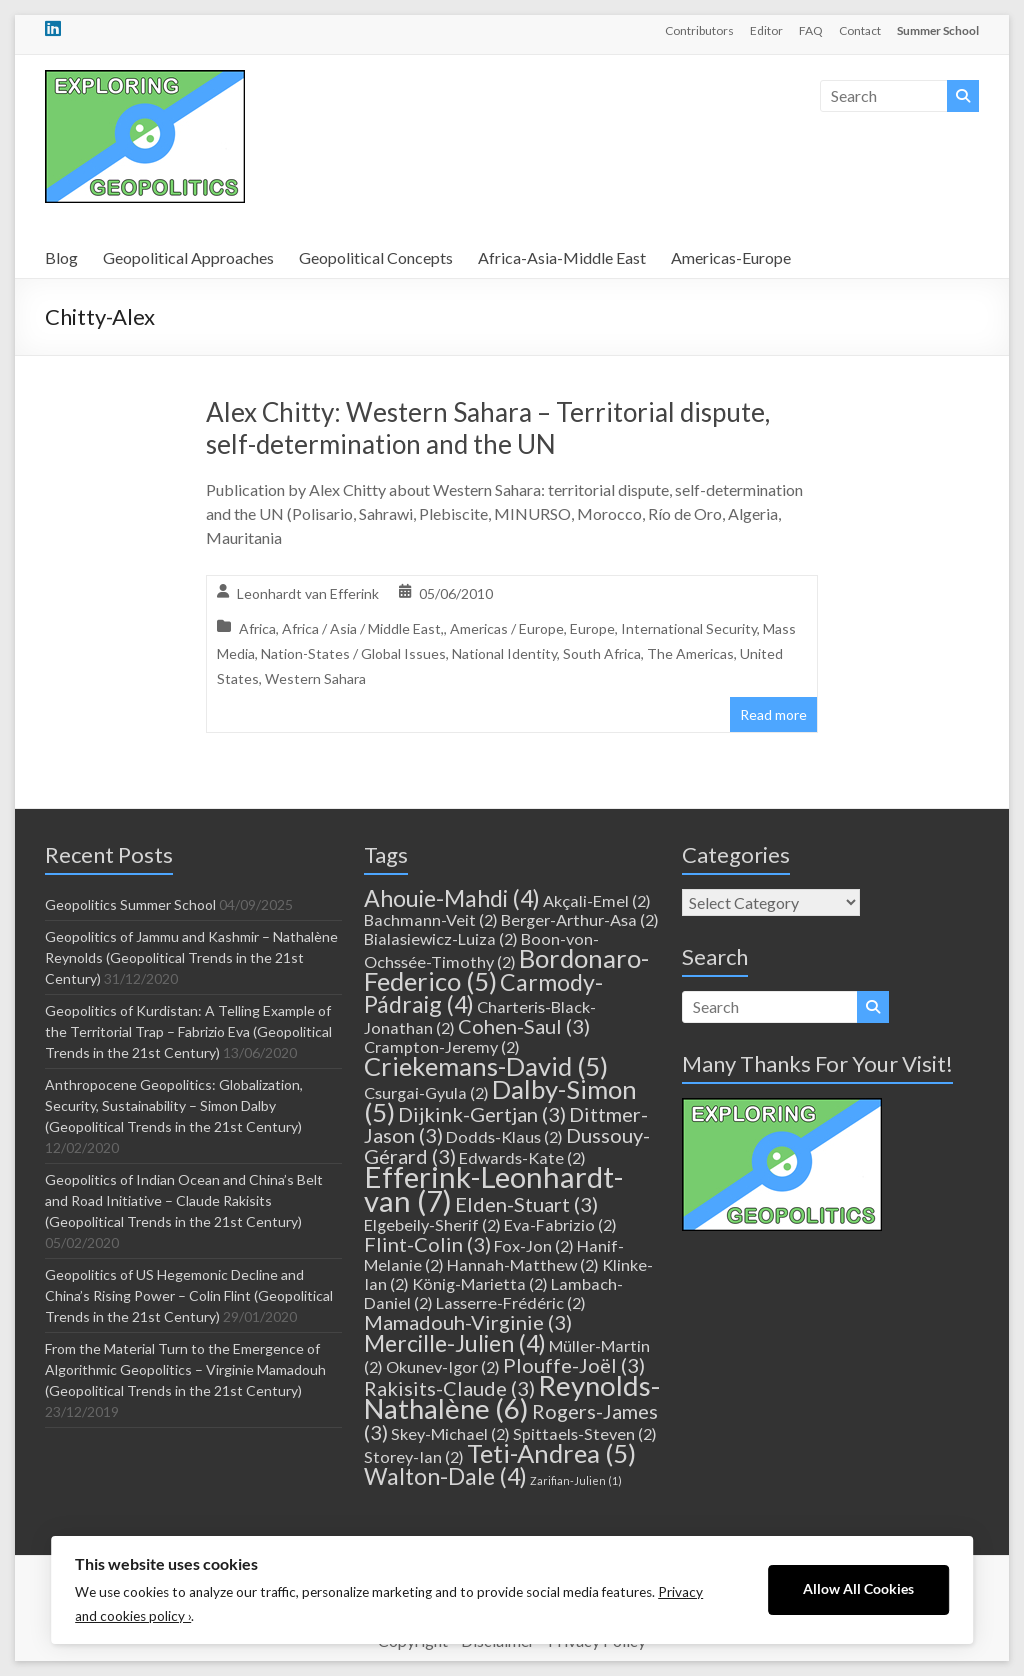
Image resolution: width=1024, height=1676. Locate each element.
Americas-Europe (731, 257)
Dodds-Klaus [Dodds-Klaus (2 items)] (504, 1136)
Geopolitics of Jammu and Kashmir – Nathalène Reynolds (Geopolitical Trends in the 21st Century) (191, 957)
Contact (860, 30)
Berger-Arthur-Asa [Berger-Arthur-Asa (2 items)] (580, 919)
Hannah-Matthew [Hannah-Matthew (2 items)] (523, 1264)
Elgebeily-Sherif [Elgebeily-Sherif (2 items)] (432, 1224)
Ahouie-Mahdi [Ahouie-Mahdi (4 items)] (452, 898)
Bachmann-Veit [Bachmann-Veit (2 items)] (431, 919)
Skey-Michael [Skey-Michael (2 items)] (450, 1433)
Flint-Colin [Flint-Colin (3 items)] (427, 1244)
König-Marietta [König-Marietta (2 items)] (480, 1283)
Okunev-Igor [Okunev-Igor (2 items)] (443, 1366)
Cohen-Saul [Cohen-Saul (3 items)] (524, 1026)
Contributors (699, 30)
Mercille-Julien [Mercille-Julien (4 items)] (455, 1343)
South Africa (602, 653)
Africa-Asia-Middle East (562, 257)
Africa (257, 628)
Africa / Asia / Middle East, (363, 628)
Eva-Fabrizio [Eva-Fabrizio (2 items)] (560, 1224)
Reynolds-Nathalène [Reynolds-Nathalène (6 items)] (512, 1397)
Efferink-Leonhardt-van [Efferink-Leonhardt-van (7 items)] (493, 1188)
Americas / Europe (507, 628)
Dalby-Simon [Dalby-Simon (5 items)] (500, 1100)
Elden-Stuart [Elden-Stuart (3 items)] (526, 1204)
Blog (61, 257)
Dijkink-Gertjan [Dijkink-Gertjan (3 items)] (482, 1114)
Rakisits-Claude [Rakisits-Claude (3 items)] (449, 1388)
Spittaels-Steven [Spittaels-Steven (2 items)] (585, 1433)
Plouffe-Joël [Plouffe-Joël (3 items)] (574, 1365)
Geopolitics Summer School (130, 904)
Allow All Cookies (858, 1589)
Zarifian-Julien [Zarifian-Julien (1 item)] (576, 1480)
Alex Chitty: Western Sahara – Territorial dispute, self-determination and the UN (488, 428)
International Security (689, 628)
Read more (773, 714)
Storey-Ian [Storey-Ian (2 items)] (414, 1456)
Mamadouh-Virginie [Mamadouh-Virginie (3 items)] (468, 1322)
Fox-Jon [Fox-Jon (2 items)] (534, 1245)
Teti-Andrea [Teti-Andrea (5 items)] (551, 1453)
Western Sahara (315, 678)
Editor (766, 30)
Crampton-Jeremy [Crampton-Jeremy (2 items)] (442, 1046)
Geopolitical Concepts (376, 257)
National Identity (504, 653)
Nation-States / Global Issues (353, 653)
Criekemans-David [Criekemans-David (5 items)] (486, 1066)
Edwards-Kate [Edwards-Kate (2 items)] (522, 1157)
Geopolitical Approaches (188, 257)
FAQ (811, 30)
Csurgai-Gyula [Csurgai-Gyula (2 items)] (426, 1092)
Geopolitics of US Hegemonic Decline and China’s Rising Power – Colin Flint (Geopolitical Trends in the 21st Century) (189, 1295)
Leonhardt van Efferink (308, 593)
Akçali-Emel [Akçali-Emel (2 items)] (597, 900)
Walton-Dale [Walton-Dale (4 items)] (445, 1476)
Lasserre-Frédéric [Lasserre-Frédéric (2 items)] (511, 1302)
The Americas (690, 653)
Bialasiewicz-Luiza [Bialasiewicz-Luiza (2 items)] (441, 938)
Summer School (938, 30)
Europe (592, 628)
